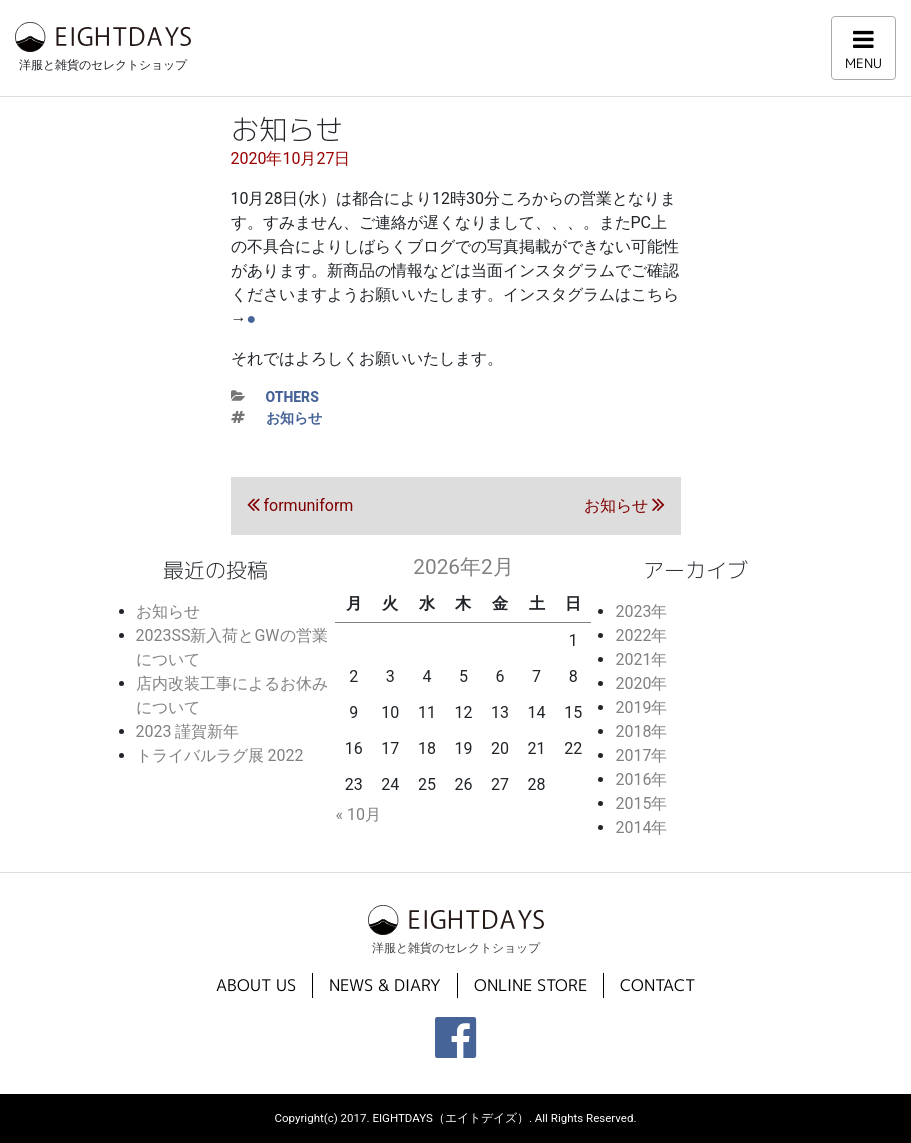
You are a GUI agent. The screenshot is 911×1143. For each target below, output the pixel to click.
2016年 (641, 779)
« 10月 (357, 814)
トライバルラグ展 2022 (220, 755)
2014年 (641, 827)
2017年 (641, 755)
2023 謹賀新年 (188, 731)
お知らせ (294, 418)
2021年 (641, 659)
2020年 (641, 683)
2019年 (641, 707)
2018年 (641, 731)
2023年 (641, 611)
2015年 (641, 803)
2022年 (641, 635)
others (292, 397)
